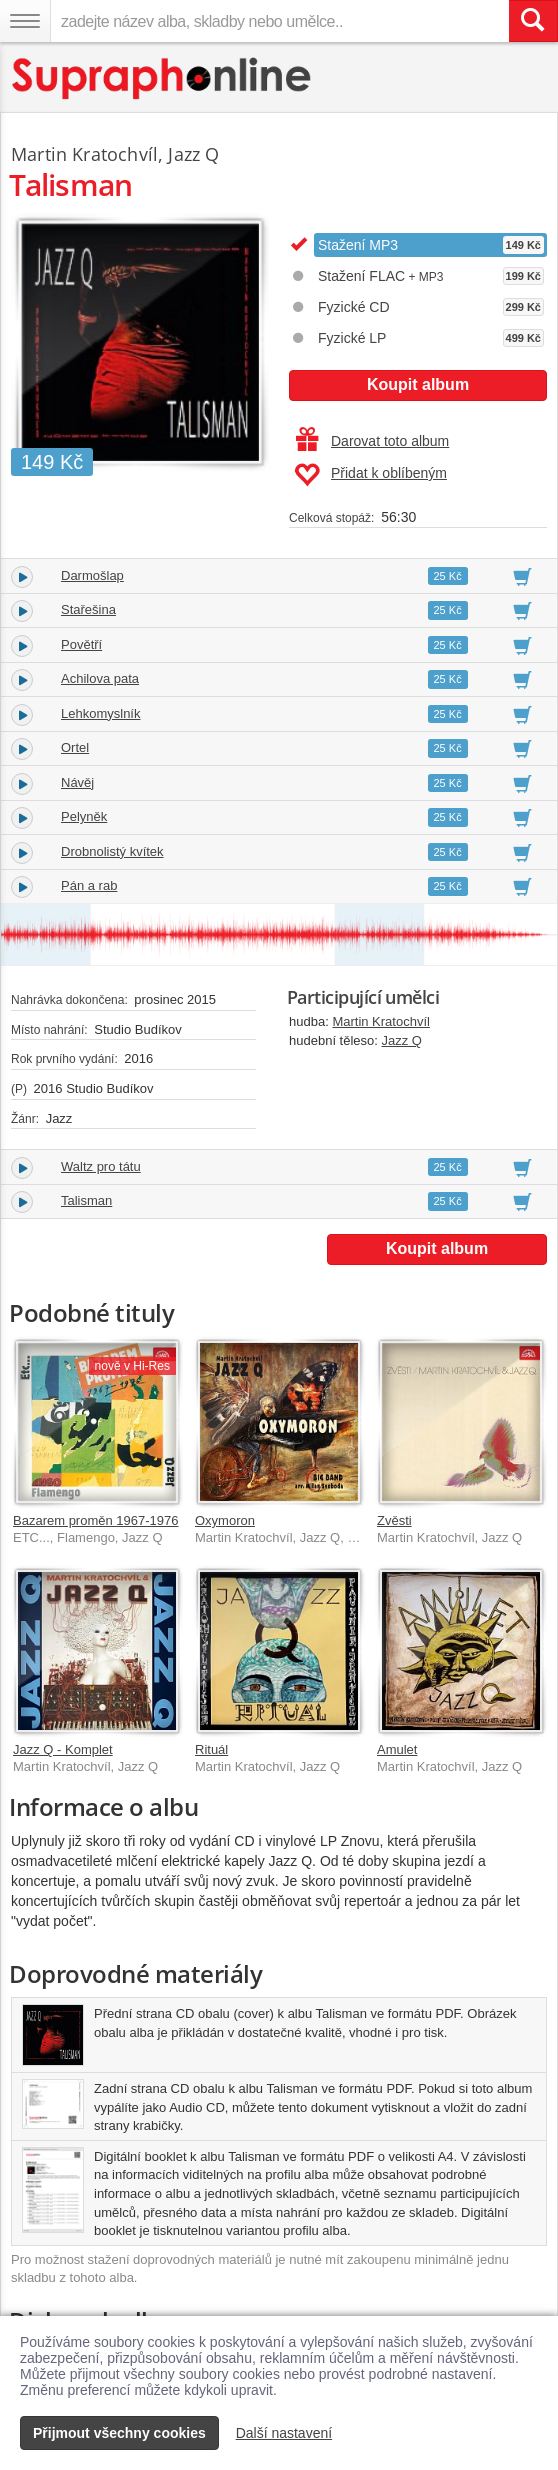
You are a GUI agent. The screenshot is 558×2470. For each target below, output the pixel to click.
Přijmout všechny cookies (119, 2433)
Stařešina (88, 609)
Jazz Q (402, 1040)
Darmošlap (92, 575)
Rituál (211, 1749)
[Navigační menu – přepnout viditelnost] (25, 21)
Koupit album (418, 384)
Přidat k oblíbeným (370, 475)
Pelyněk (84, 816)
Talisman (86, 1200)
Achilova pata (100, 678)
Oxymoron (225, 1520)
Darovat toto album (372, 441)
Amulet (397, 1749)
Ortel (75, 747)
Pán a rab (89, 885)
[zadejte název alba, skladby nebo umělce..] (279, 21)
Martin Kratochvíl (381, 1021)
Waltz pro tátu (101, 1166)
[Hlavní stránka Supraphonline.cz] (162, 78)
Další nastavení (284, 2433)
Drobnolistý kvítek (112, 851)
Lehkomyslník (100, 713)
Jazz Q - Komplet (63, 1749)
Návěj (77, 782)
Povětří (81, 644)
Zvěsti (394, 1520)
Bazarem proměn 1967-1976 (96, 1520)
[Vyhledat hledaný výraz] (533, 21)
